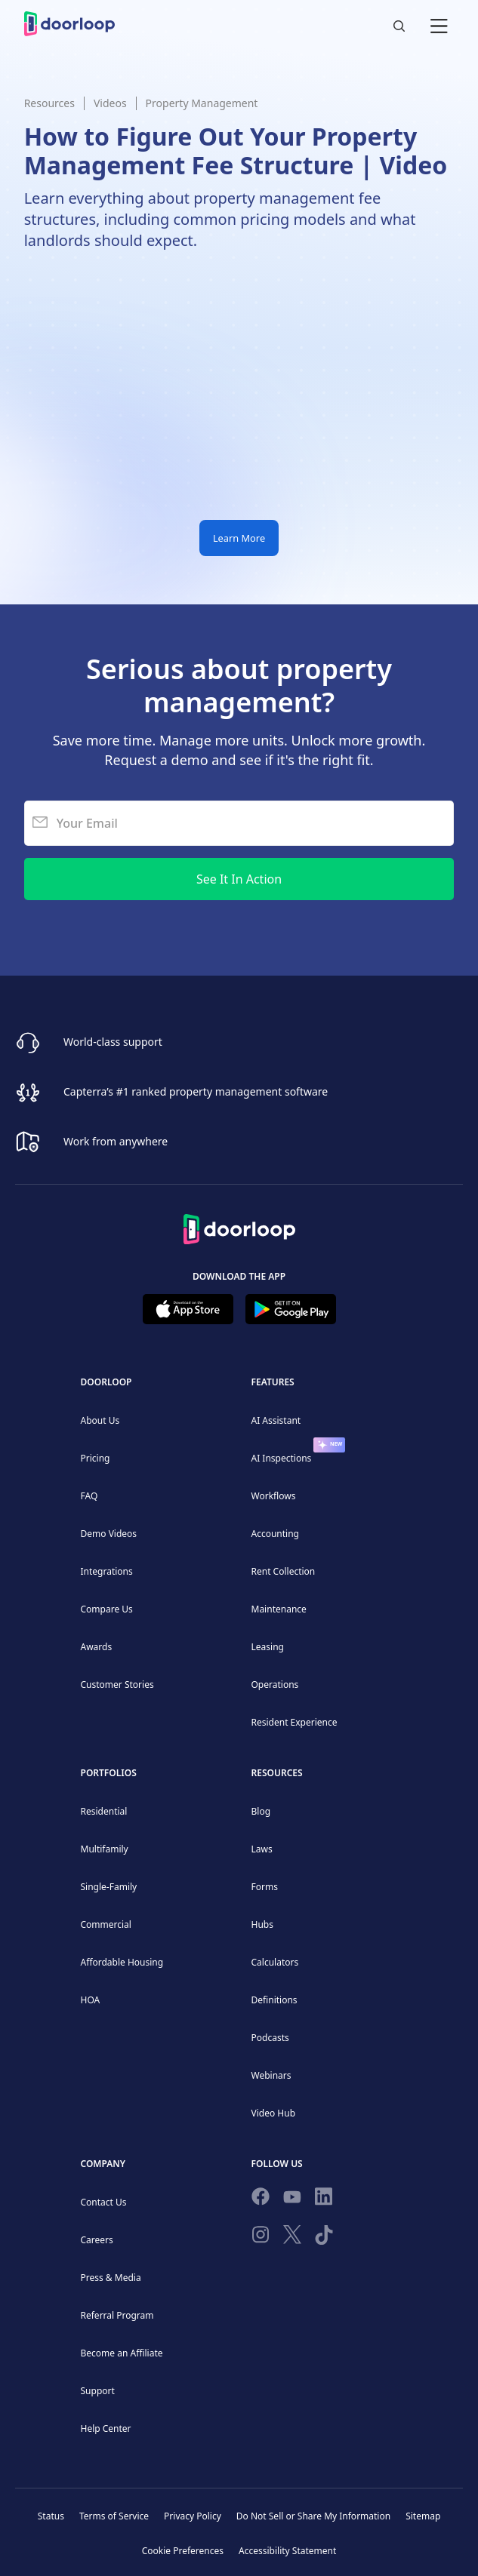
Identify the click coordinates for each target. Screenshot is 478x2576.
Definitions (274, 1999)
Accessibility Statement (287, 2550)
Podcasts (270, 2037)
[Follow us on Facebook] (260, 2199)
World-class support (112, 1041)
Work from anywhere (115, 1140)
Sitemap (423, 2516)
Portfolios (109, 1772)
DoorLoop (106, 1382)
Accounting (275, 1533)
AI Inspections (281, 1458)
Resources (49, 103)
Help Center (106, 2428)
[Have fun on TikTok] (324, 2238)
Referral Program (117, 2315)
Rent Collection (283, 1571)
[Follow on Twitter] (292, 2237)
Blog (261, 1811)
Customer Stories (117, 1684)
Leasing (267, 1646)
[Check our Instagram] (260, 2237)
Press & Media (111, 2277)
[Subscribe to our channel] (292, 2199)
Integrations (107, 1571)
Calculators (275, 1962)
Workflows (273, 1495)
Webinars (271, 2075)
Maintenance (279, 1609)
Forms (264, 1886)
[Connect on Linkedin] (324, 2199)
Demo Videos (109, 1533)
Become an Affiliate (122, 2353)
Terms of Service (114, 2516)
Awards (97, 1646)
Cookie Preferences (183, 2550)
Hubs (262, 1924)
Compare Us (107, 1609)
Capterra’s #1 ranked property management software (195, 1091)
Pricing (95, 1458)
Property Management (202, 103)
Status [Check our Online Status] (51, 2516)
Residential (104, 1811)
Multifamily (104, 1849)
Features (273, 1382)
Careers (97, 2239)
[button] (439, 24)
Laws (262, 1849)
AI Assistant (276, 1420)
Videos (110, 103)
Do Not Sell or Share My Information (313, 2516)
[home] (69, 23)
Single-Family (109, 1886)
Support (98, 2390)
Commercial (106, 1924)
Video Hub (273, 2113)
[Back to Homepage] (239, 1227)
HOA (90, 1999)
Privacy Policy (192, 2516)
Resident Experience (294, 1722)
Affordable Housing (122, 1962)
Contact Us (104, 2202)
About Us (100, 1420)
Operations (275, 1684)
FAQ (89, 1495)
